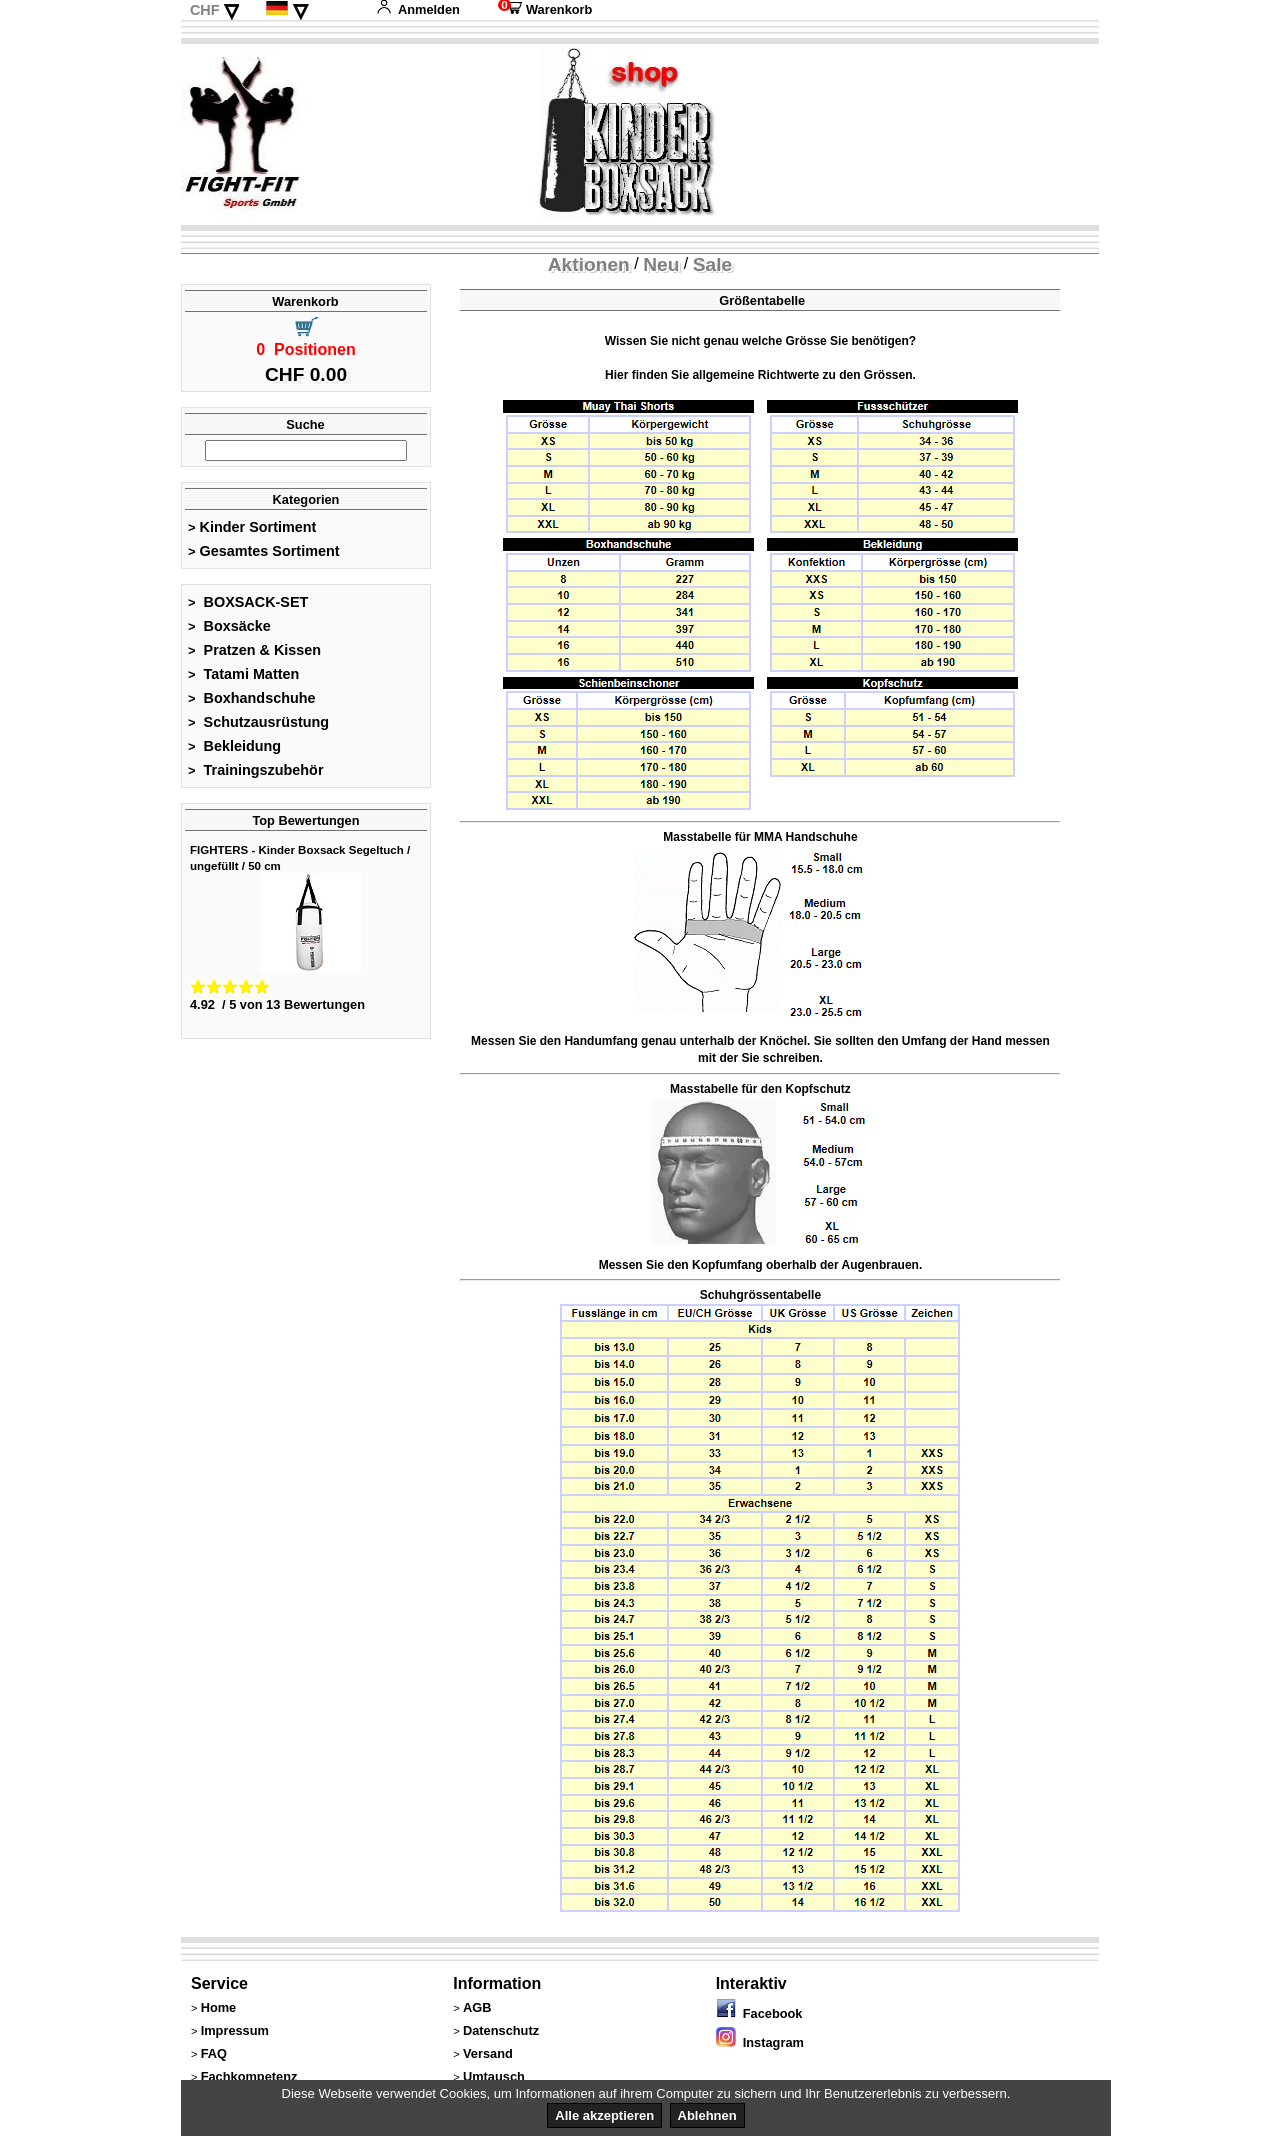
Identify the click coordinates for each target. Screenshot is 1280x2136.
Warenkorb (545, 9)
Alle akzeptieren (604, 2115)
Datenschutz (501, 2030)
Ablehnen (707, 2115)
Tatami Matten (243, 674)
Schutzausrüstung (258, 722)
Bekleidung (234, 746)
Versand (488, 2053)
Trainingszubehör (256, 770)
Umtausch (494, 2076)
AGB (477, 2007)
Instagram (760, 2042)
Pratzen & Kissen (254, 650)
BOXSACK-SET (248, 602)
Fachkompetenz (249, 2076)
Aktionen (589, 264)
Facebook (759, 2013)
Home (219, 2007)
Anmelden (418, 9)
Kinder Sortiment (252, 527)
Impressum (235, 2030)
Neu (661, 264)
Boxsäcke (229, 626)
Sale (712, 264)
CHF (205, 10)
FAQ (214, 2053)
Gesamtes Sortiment (264, 551)
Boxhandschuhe (252, 698)
